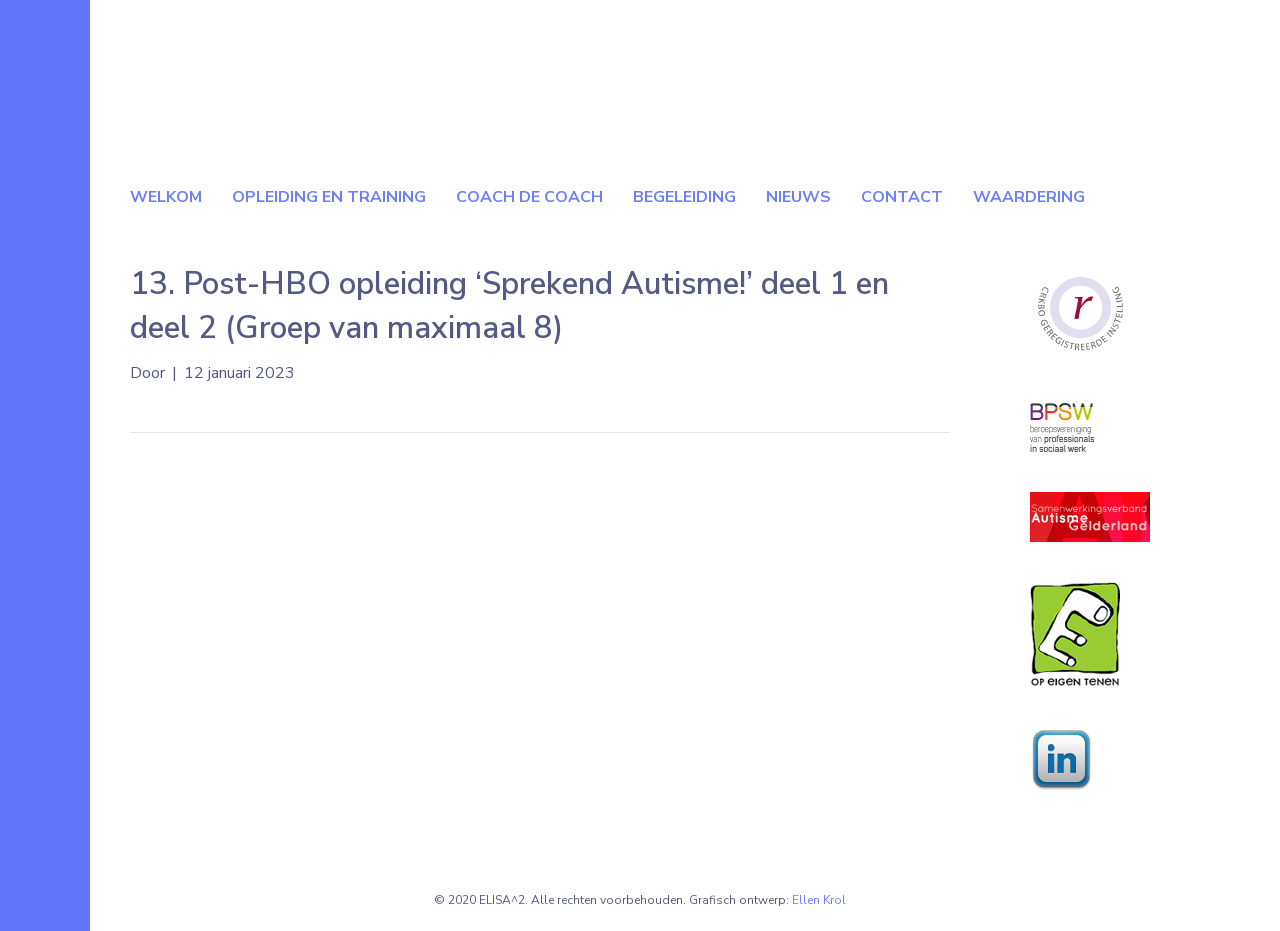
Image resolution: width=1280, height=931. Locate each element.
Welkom (166, 197)
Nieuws (798, 197)
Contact (902, 197)
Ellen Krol (819, 900)
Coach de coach (529, 197)
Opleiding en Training (329, 197)
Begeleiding (684, 197)
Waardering (1029, 197)
